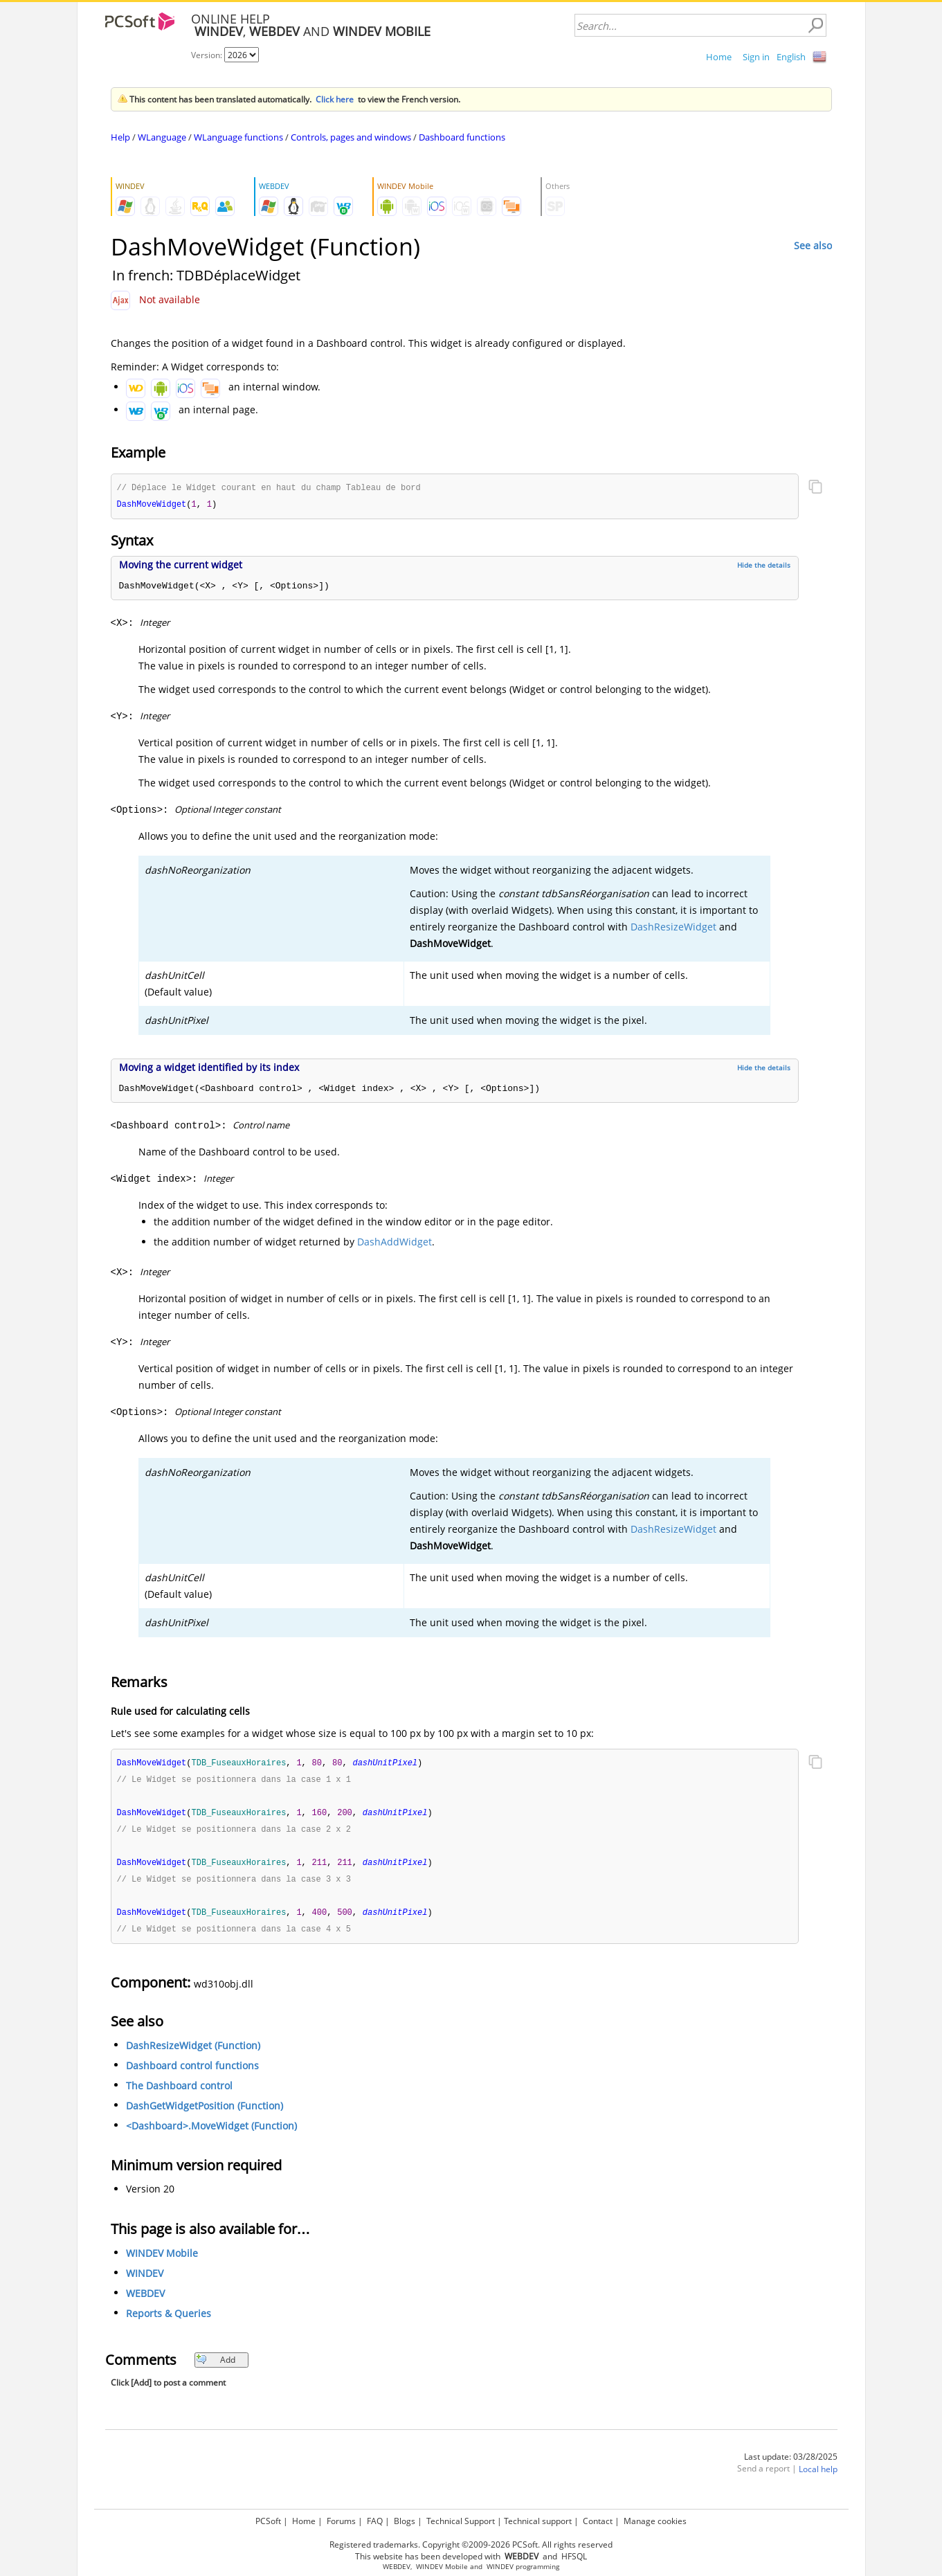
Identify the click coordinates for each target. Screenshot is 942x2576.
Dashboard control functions (192, 2072)
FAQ (375, 2521)
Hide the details (763, 566)
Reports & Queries (168, 2320)
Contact (598, 2521)
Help (120, 137)
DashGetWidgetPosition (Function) (204, 2112)
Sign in (756, 57)
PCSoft (268, 2521)
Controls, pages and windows (351, 137)
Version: (207, 55)
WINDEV (144, 2280)
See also (813, 245)
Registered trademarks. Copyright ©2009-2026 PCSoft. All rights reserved (471, 2544)
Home (719, 57)
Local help (818, 2476)
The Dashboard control (179, 2092)
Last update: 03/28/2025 (790, 2463)
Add (215, 2366)
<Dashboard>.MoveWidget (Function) (211, 2132)
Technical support (538, 2521)
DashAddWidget (394, 1243)
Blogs (404, 2521)
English (791, 57)
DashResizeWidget (673, 928)
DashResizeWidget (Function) (193, 2052)
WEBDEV (145, 2300)
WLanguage (162, 137)
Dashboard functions (462, 137)
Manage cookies (655, 2521)
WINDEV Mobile (162, 2260)
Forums (341, 2521)
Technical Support (460, 2521)
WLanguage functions (238, 137)
